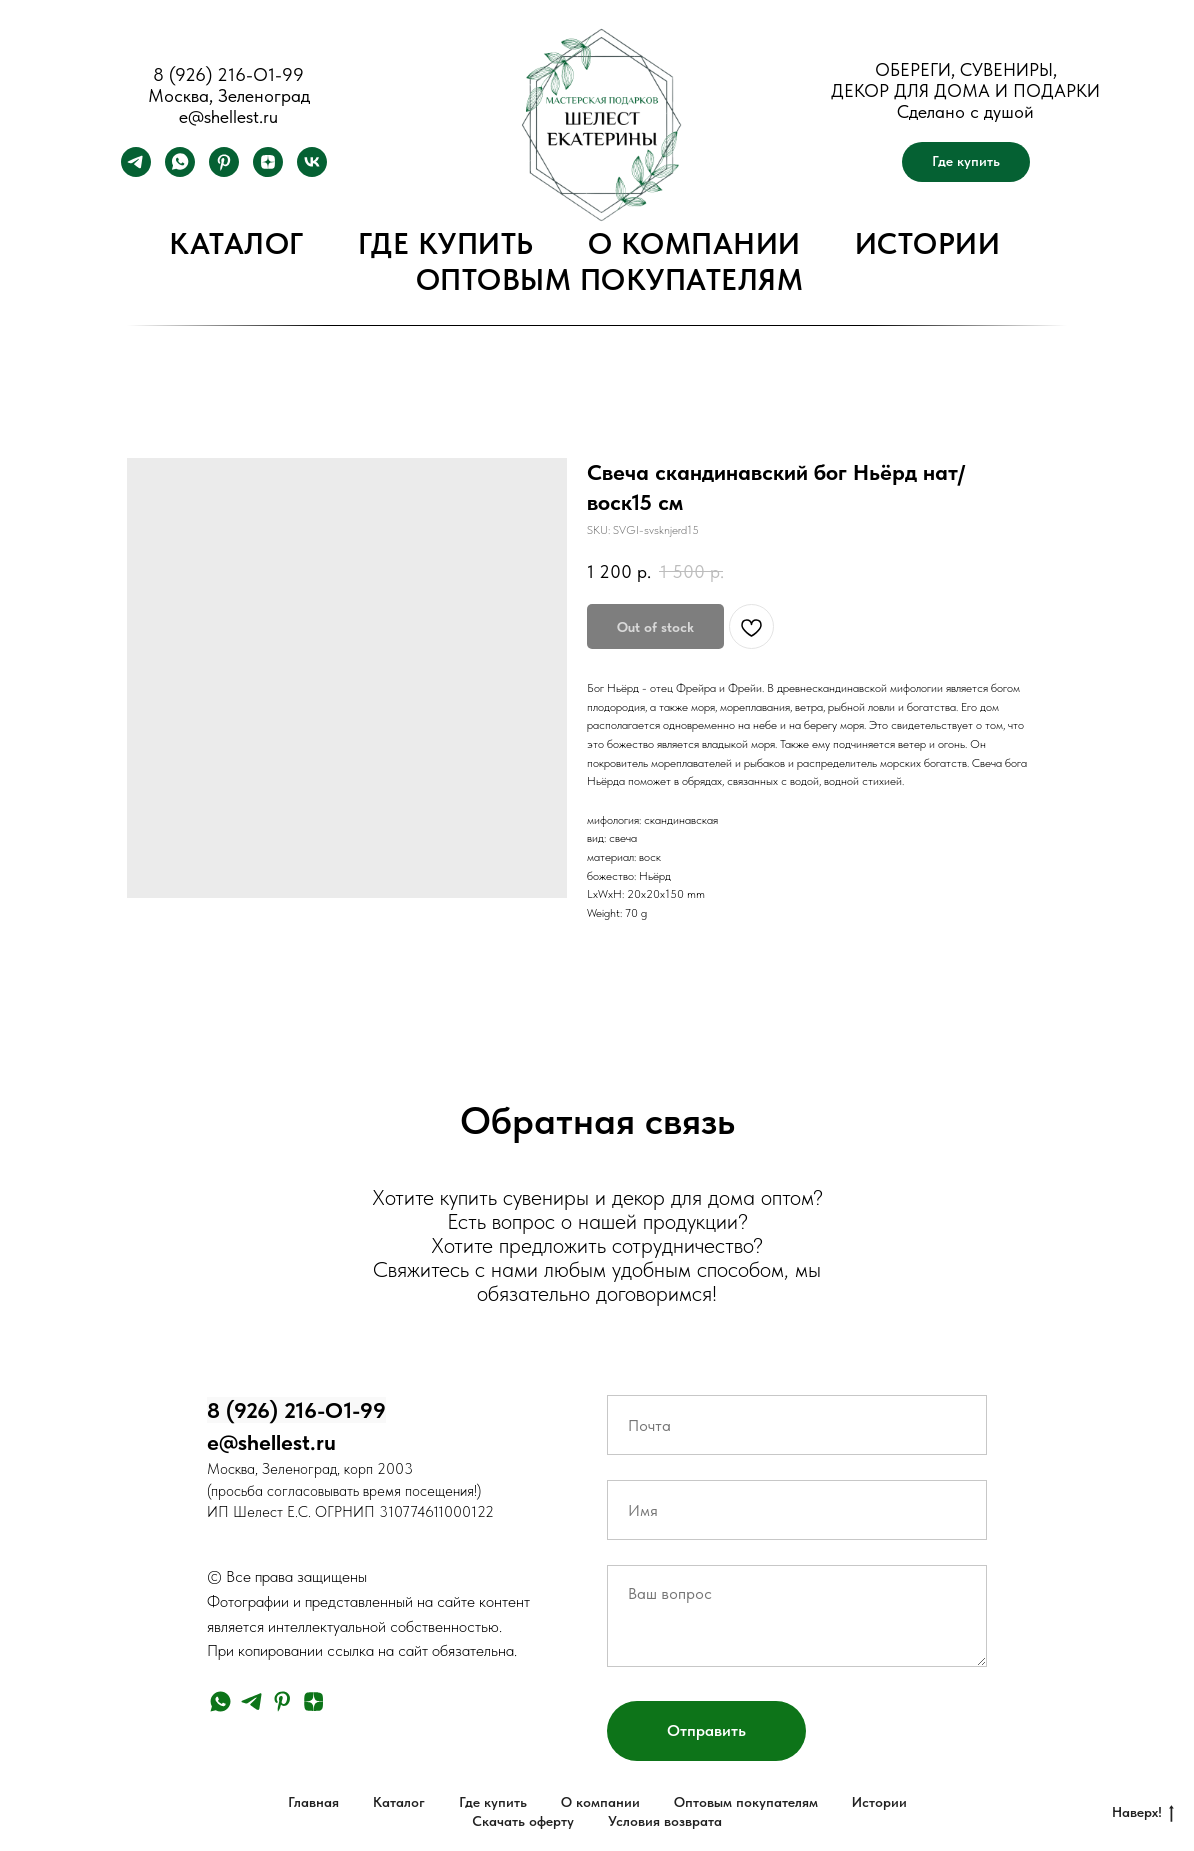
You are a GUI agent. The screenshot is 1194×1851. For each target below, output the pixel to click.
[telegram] (136, 171)
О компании (694, 243)
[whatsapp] (180, 171)
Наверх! (1143, 1813)
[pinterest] (224, 171)
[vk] (312, 171)
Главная (313, 1802)
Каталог (236, 243)
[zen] (268, 171)
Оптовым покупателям (610, 279)
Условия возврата (665, 1821)
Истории (928, 243)
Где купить (446, 243)
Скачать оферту (523, 1821)
